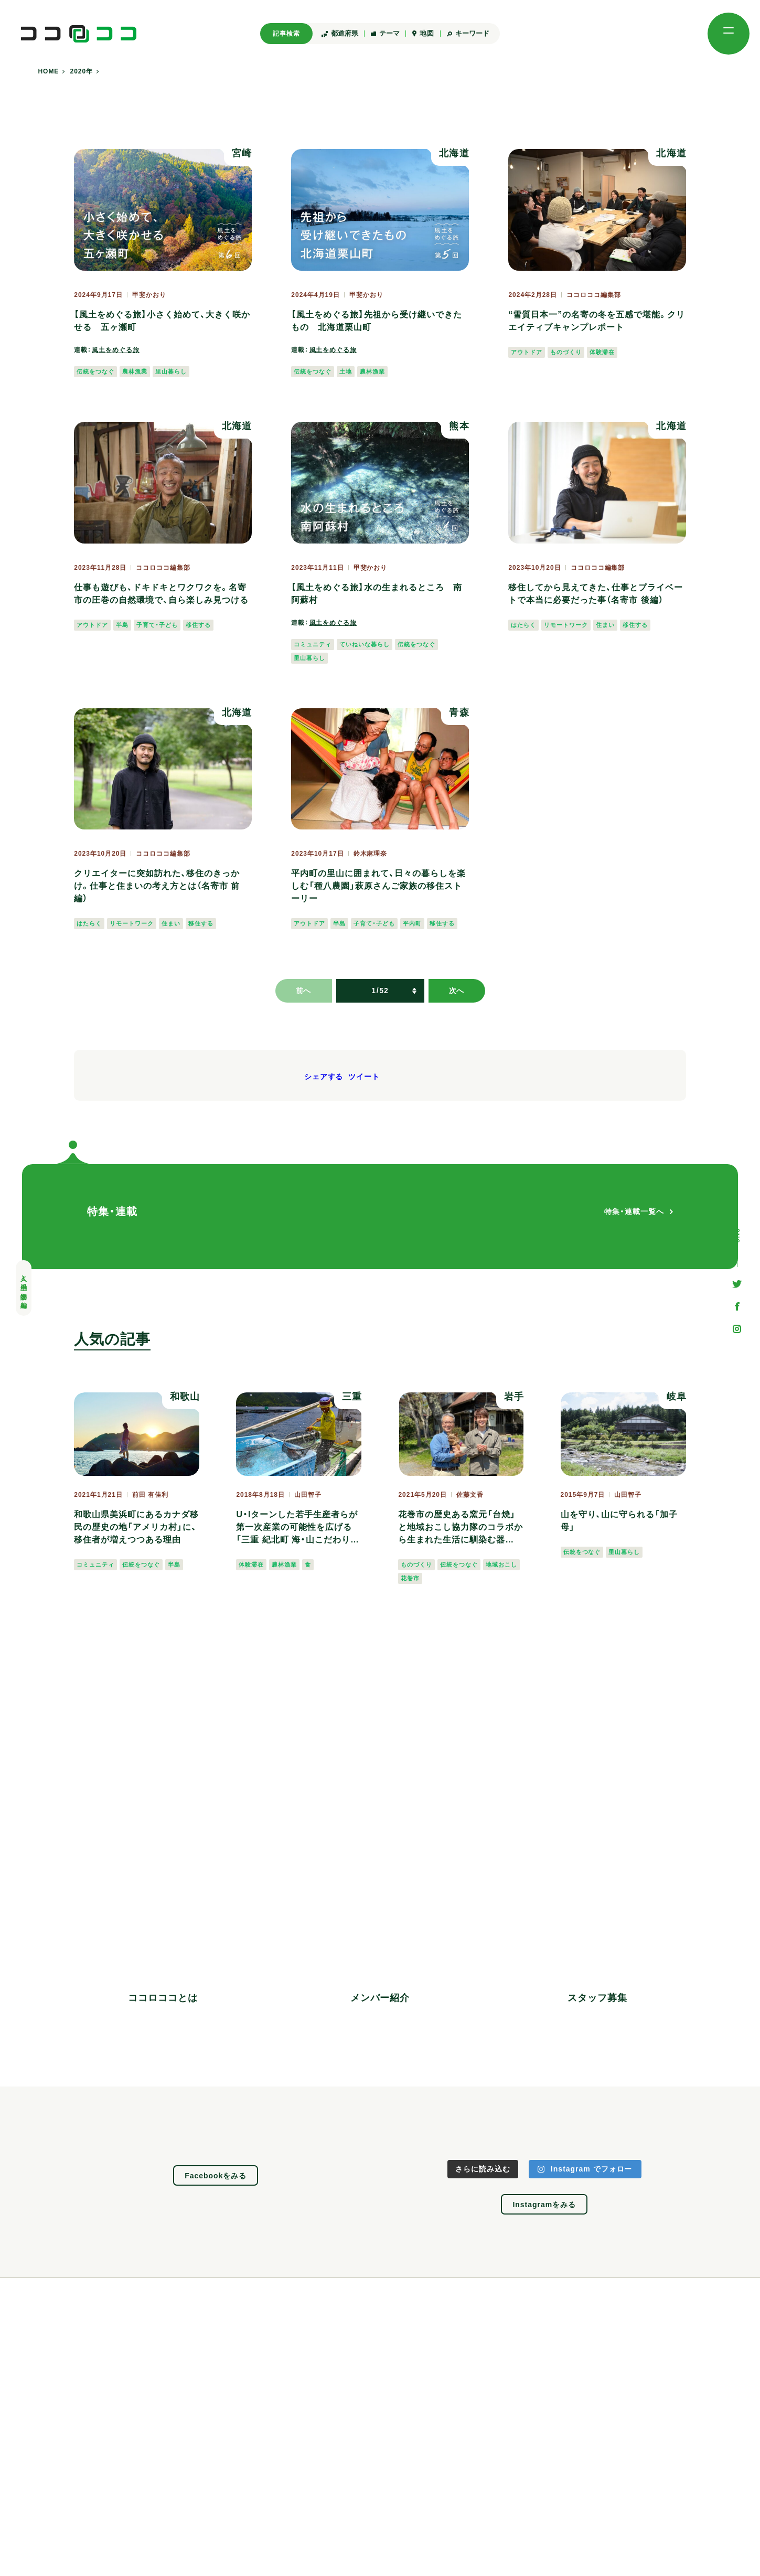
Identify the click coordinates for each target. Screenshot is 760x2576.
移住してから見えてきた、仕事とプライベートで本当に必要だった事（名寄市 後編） (595, 593)
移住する (198, 625)
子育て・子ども (157, 625)
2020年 (81, 71)
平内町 (412, 923)
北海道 (454, 153)
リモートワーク (566, 625)
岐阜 (677, 1396)
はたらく (523, 625)
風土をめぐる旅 (116, 350)
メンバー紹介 (380, 1998)
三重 (352, 1396)
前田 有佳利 (150, 1495)
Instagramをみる (544, 2204)
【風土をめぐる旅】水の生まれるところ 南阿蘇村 (376, 593)
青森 (459, 712)
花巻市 (410, 1578)
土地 (345, 371)
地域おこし (501, 1564)
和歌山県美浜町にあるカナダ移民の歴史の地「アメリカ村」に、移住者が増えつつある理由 (136, 1527)
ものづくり (566, 352)
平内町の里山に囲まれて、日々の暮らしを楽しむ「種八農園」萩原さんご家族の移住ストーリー (378, 886)
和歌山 (185, 1396)
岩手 (514, 1396)
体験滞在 (602, 352)
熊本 (459, 426)
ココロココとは (163, 1998)
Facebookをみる (216, 2175)
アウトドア (526, 352)
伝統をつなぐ (95, 371)
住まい (605, 625)
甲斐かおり (149, 295)
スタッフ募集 (597, 1998)
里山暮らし (171, 371)
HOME (48, 71)
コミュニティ (312, 644)
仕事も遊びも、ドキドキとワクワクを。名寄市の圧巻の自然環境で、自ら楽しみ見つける (161, 593)
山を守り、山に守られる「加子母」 (619, 1520)
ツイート (364, 1076)
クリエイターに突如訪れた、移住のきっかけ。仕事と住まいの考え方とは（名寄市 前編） (157, 886)
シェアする (324, 1076)
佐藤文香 (470, 1495)
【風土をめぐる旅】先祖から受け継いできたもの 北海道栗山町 (376, 321)
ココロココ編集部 (593, 295)
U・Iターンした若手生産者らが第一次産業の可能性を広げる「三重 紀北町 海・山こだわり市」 (297, 1528)
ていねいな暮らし (364, 644)
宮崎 (242, 153)
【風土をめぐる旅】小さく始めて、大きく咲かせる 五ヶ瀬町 (162, 321)
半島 (122, 625)
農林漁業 (134, 371)
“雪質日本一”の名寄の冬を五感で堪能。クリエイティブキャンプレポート (596, 321)
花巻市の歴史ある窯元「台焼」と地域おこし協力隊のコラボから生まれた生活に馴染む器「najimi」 (460, 1528)
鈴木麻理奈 (371, 853)
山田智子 (308, 1495)
